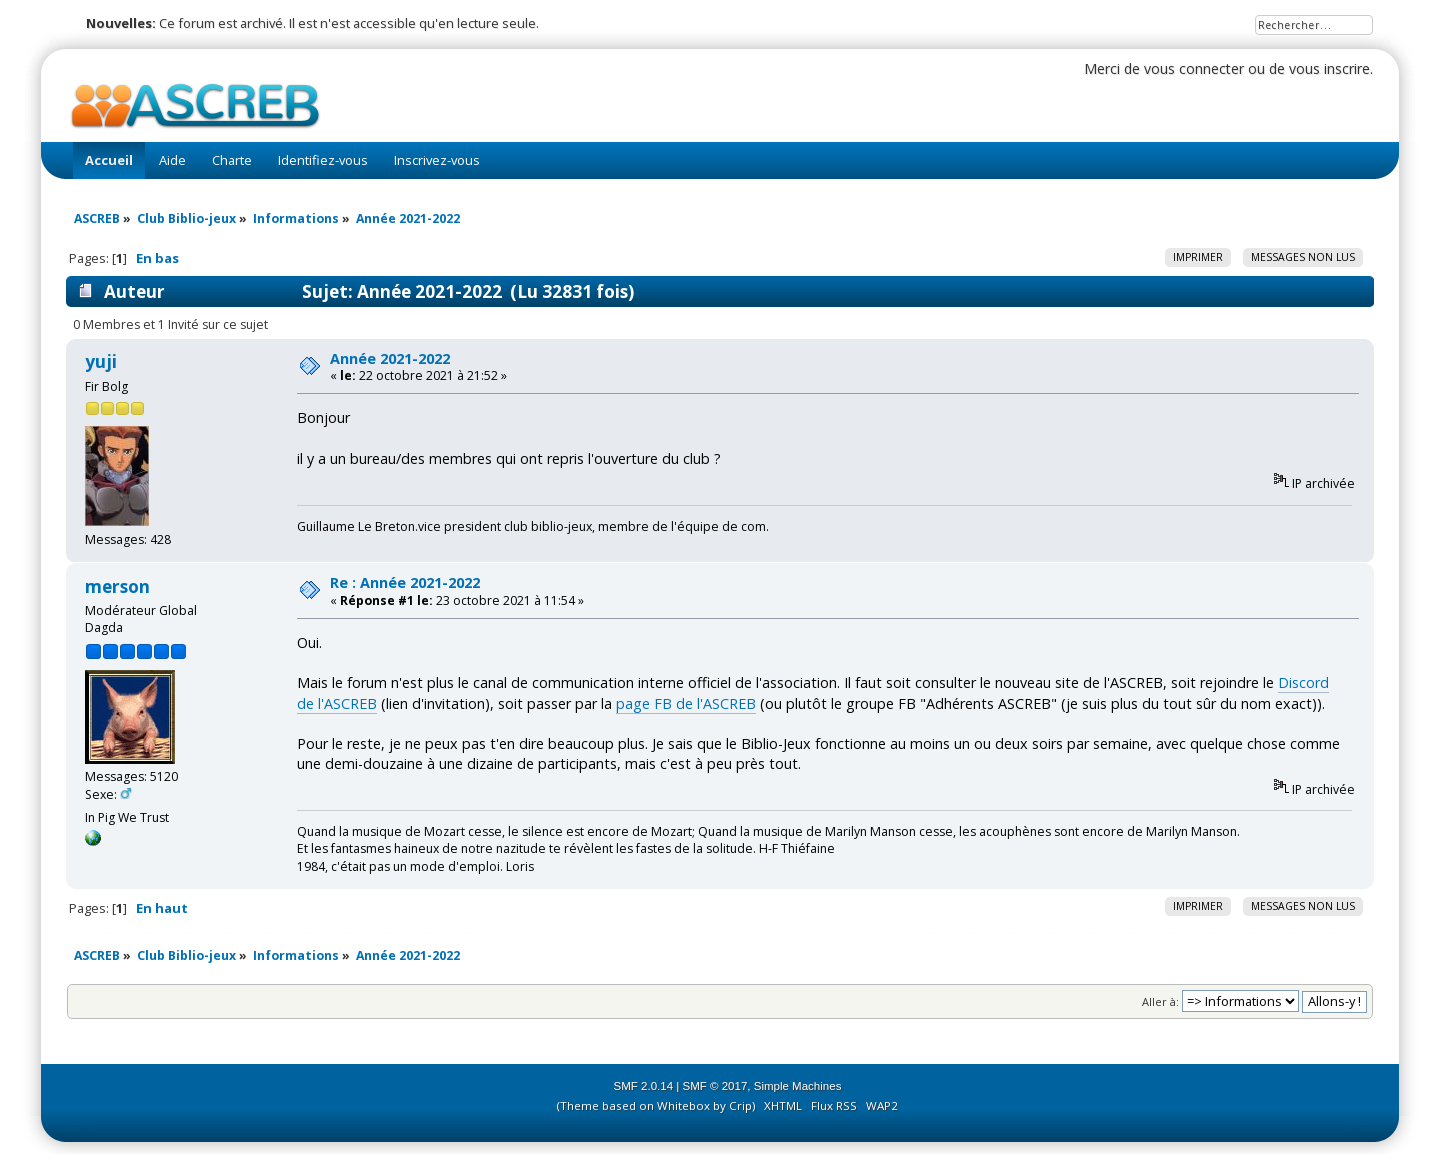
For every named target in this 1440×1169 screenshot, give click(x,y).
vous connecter (1194, 68)
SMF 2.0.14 (644, 1086)
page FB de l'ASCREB (686, 703)
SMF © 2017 (715, 1086)
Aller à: (1160, 1001)
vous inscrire (1329, 68)
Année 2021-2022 (390, 358)
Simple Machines (798, 1086)
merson (117, 586)
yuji (101, 361)
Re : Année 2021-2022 (405, 582)
